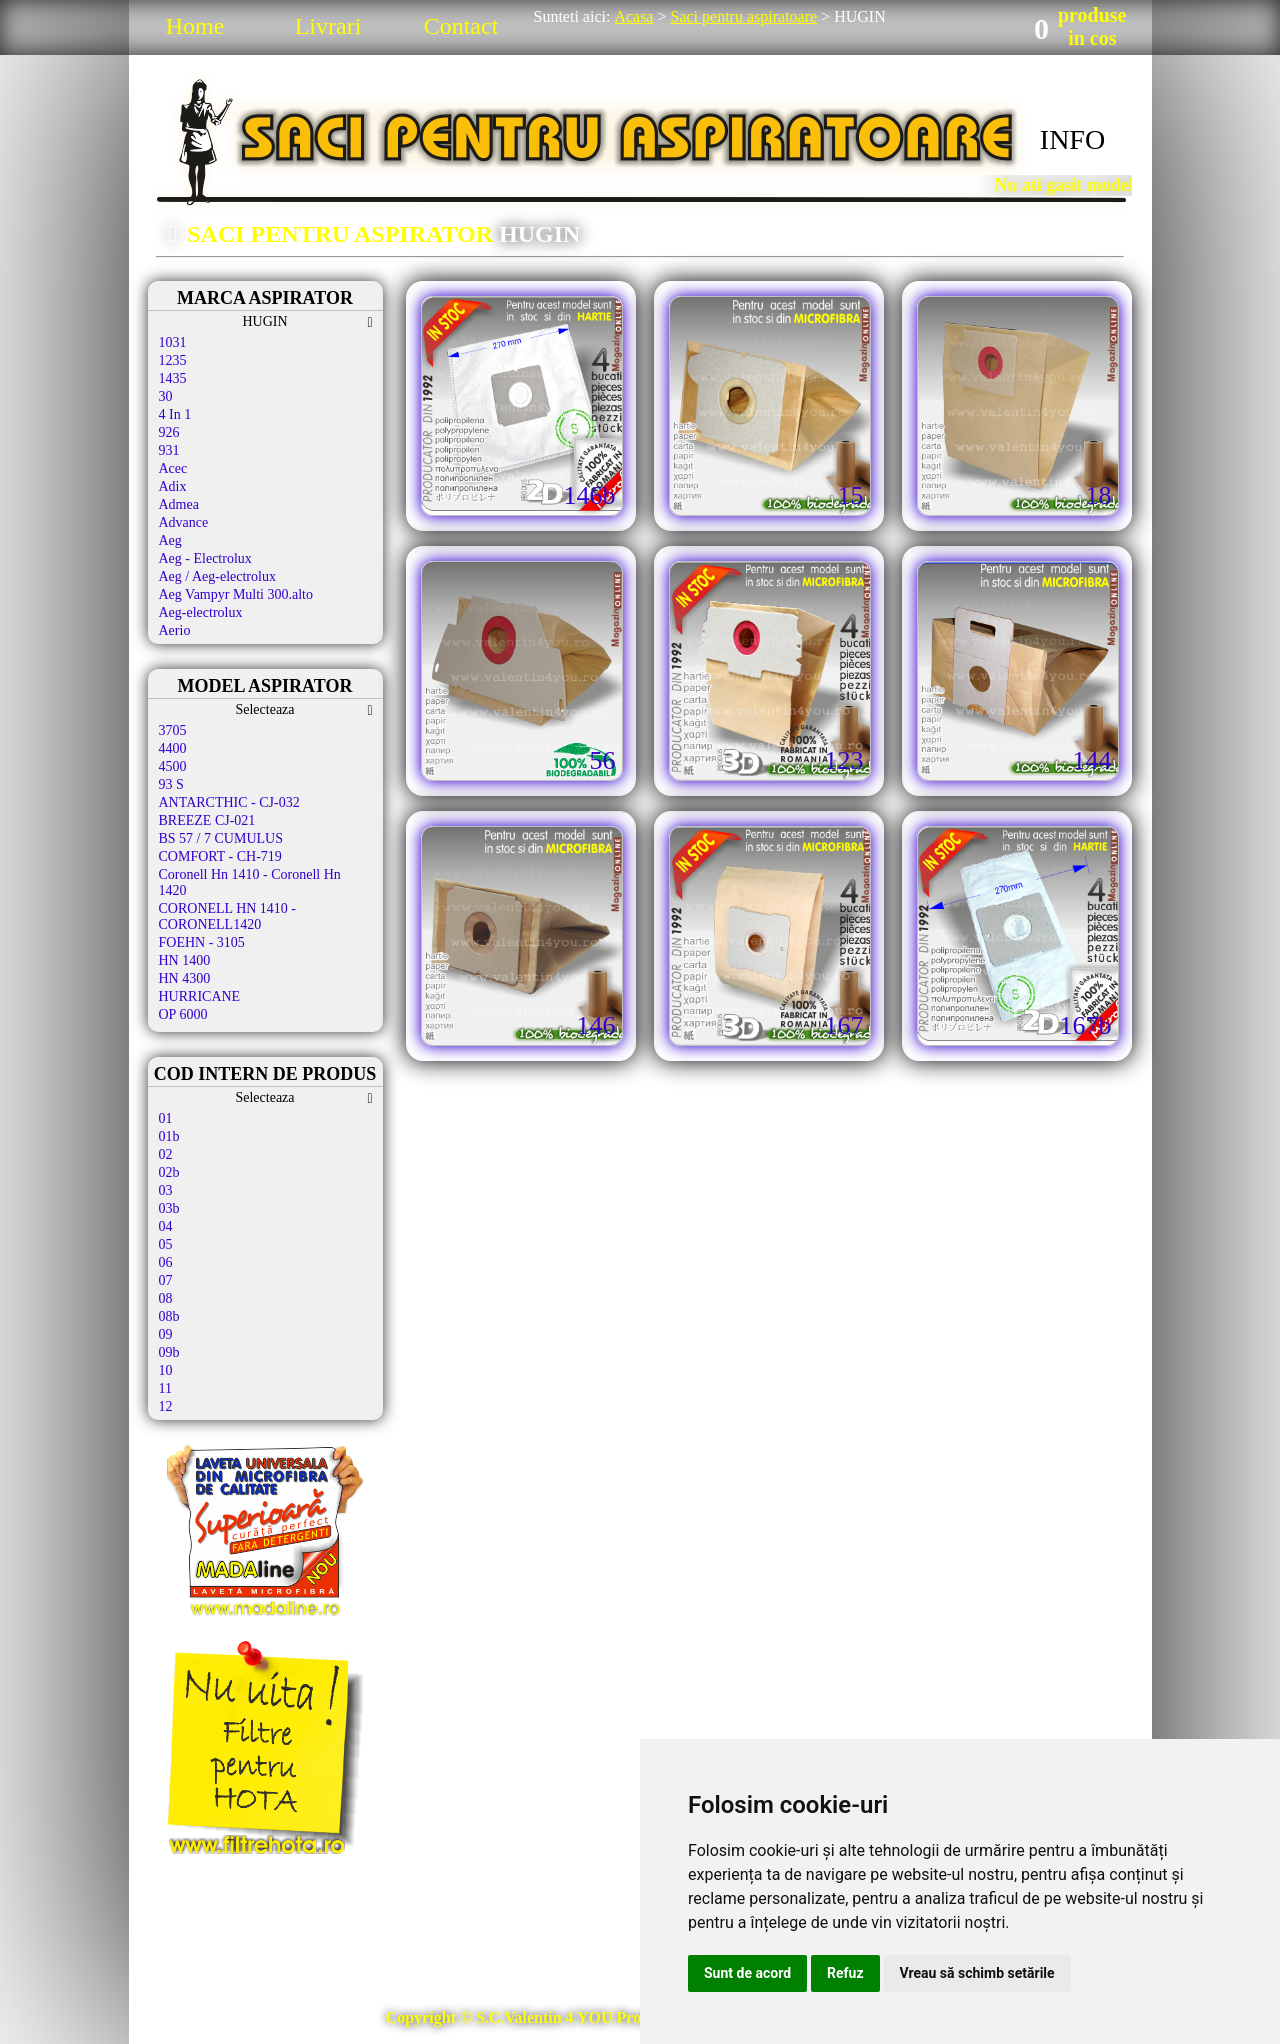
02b (169, 1172)
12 (166, 1406)
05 (166, 1244)
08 (166, 1298)
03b (169, 1208)
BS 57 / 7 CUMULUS (221, 838)
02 (166, 1154)
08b (169, 1316)
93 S (171, 784)
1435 (173, 378)
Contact (461, 26)
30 (166, 396)
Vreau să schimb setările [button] (977, 1973)
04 (166, 1226)
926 (169, 432)
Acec (173, 468)
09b (169, 1352)
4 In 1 (175, 414)
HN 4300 (185, 978)
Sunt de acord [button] (747, 1973)
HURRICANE (200, 996)
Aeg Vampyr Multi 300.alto (236, 594)
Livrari (328, 26)
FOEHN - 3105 (202, 942)
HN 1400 (185, 960)
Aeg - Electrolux (205, 558)
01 (166, 1118)
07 (166, 1280)
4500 (173, 766)
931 (169, 450)
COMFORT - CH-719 (220, 856)
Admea (179, 504)
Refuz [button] (845, 1973)
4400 (173, 748)
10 (166, 1370)
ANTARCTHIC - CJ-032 (229, 802)
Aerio (175, 630)
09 (166, 1334)
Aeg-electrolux (201, 612)
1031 (173, 342)
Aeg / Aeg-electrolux (217, 576)
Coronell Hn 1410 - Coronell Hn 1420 (250, 882)
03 (166, 1190)
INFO (1072, 139)
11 (165, 1388)
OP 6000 (183, 1014)
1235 (173, 360)
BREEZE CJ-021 (207, 820)
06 (166, 1262)
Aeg (170, 540)
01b (169, 1136)
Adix (173, 486)
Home (195, 26)
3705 (173, 730)
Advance (184, 522)
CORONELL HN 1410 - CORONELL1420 (228, 916)
